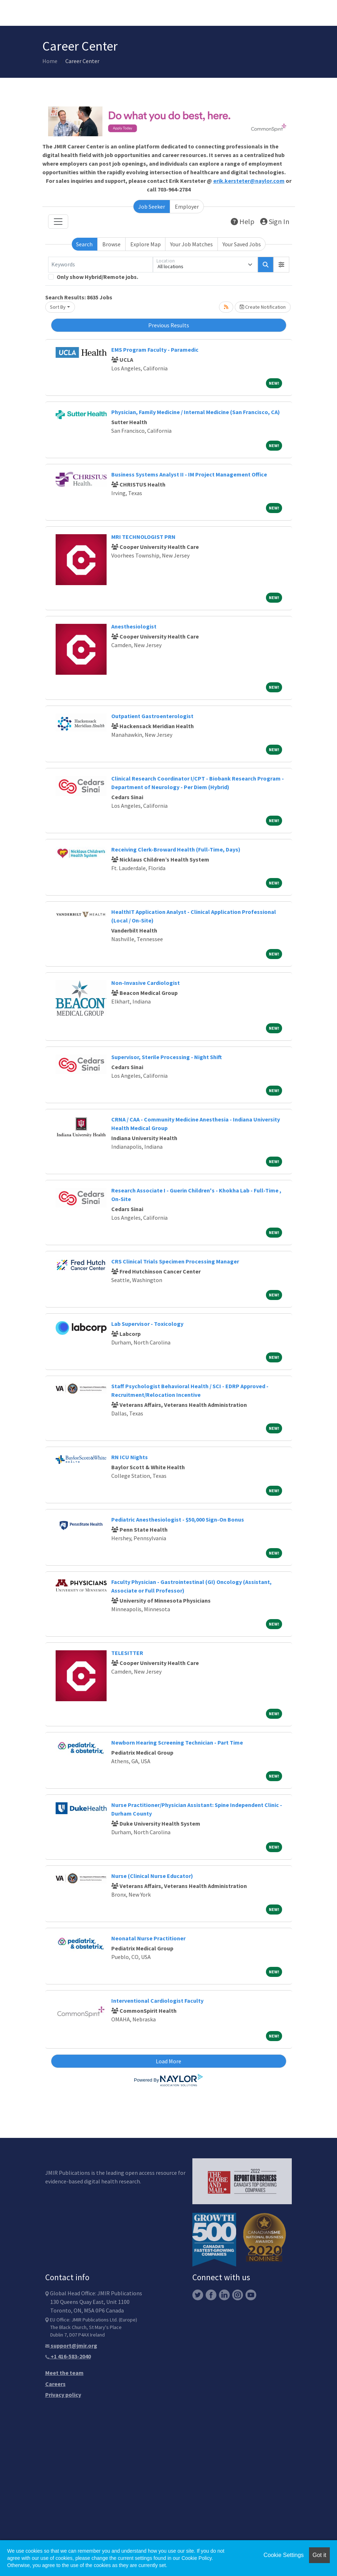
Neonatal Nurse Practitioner (148, 1938)
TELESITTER (127, 1652)
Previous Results (168, 325)
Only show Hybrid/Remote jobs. (97, 276)
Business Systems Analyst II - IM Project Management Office (189, 474)
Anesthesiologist (133, 626)
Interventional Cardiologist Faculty (157, 2000)
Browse (111, 244)
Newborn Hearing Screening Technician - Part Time (177, 1742)
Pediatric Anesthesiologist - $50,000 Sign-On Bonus (177, 1519)
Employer (187, 206)
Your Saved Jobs (242, 244)
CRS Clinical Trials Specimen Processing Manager (175, 1261)
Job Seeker (151, 206)
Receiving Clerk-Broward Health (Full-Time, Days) (175, 849)
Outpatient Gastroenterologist (152, 716)
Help (242, 221)
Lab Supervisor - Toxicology (147, 1323)
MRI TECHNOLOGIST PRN (143, 536)
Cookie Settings (283, 2555)
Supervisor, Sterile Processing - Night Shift (166, 1057)
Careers (55, 2383)
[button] (281, 264)
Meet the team (64, 2372)
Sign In (274, 221)
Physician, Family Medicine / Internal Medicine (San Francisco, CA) (195, 412)
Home (49, 61)
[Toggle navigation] (58, 221)
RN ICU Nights (129, 1457)
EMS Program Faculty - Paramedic (154, 349)
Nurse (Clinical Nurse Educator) (152, 1875)
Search (84, 244)
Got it (319, 2555)
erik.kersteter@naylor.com (249, 180)
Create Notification (263, 307)
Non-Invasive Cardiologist (145, 982)
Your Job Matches (191, 244)
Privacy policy (63, 2394)
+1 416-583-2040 (68, 2356)
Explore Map (145, 244)
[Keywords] (100, 264)
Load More (168, 2061)
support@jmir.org (71, 2345)
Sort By (58, 307)
